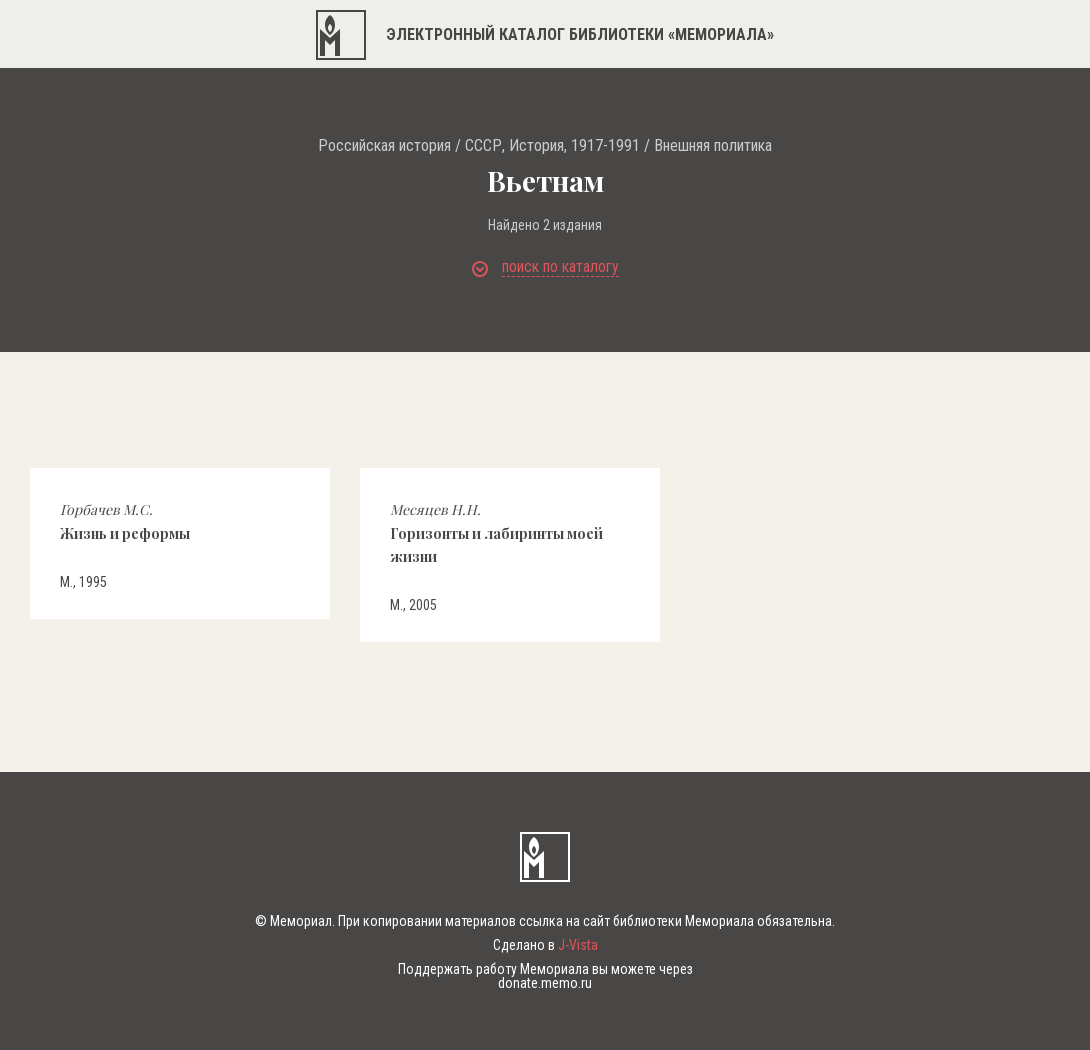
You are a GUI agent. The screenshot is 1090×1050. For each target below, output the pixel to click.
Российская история (384, 146)
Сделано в (545, 945)
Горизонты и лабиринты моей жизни (496, 533)
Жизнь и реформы (125, 521)
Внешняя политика (713, 146)
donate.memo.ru (545, 983)
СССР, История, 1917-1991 (552, 146)
